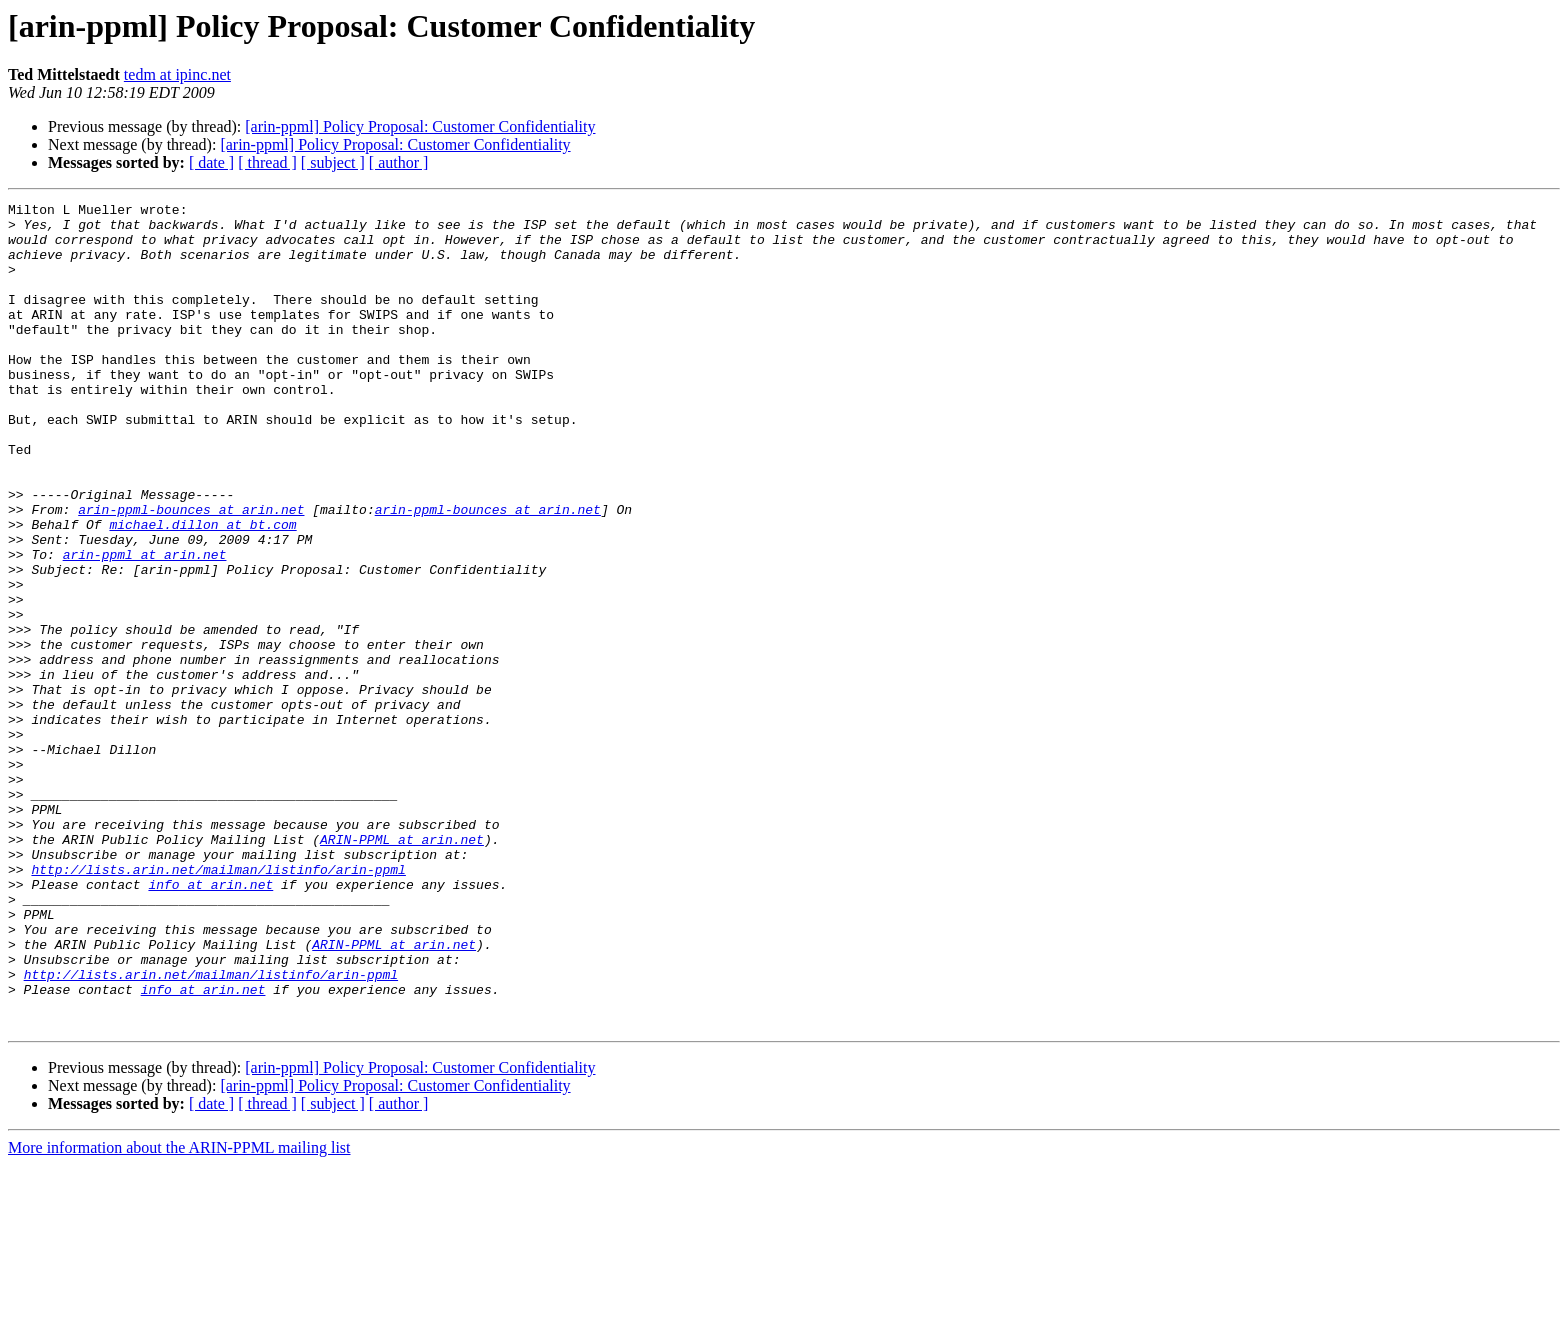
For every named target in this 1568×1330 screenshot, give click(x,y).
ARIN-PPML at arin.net (402, 968)
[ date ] (211, 162)
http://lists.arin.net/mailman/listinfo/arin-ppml (218, 1004)
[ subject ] (333, 162)
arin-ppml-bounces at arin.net (191, 572)
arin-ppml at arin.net (145, 626)
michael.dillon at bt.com (202, 590)
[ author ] (399, 162)
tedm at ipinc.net (177, 74)
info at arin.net (210, 1022)
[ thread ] (267, 162)
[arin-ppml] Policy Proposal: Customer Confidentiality (420, 126)
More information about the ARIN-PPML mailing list (179, 1312)
